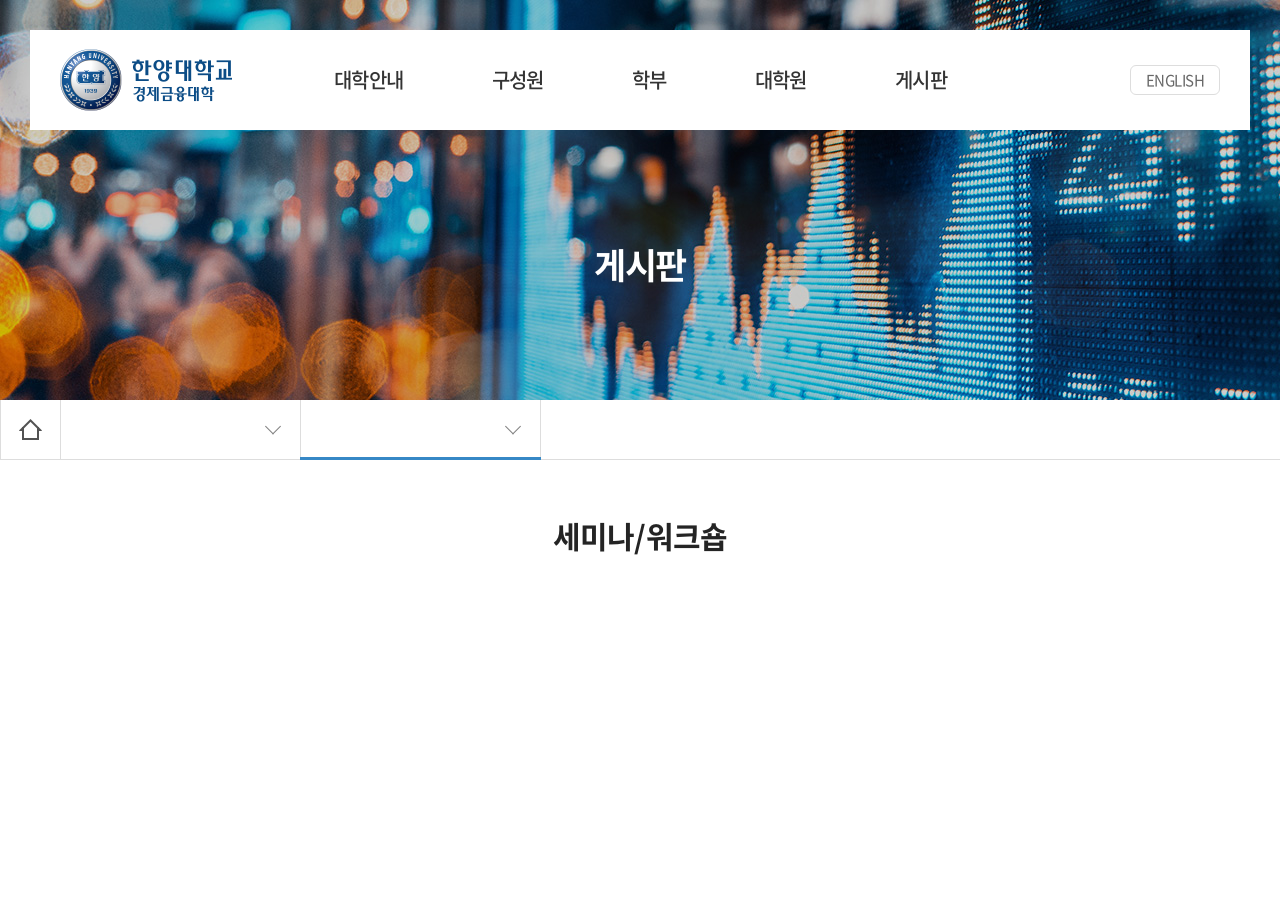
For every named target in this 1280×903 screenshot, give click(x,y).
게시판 (921, 79)
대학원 (781, 79)
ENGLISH (1175, 80)
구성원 (518, 79)
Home (30, 429)
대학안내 (369, 79)
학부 (649, 79)
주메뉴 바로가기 (0, 0)
